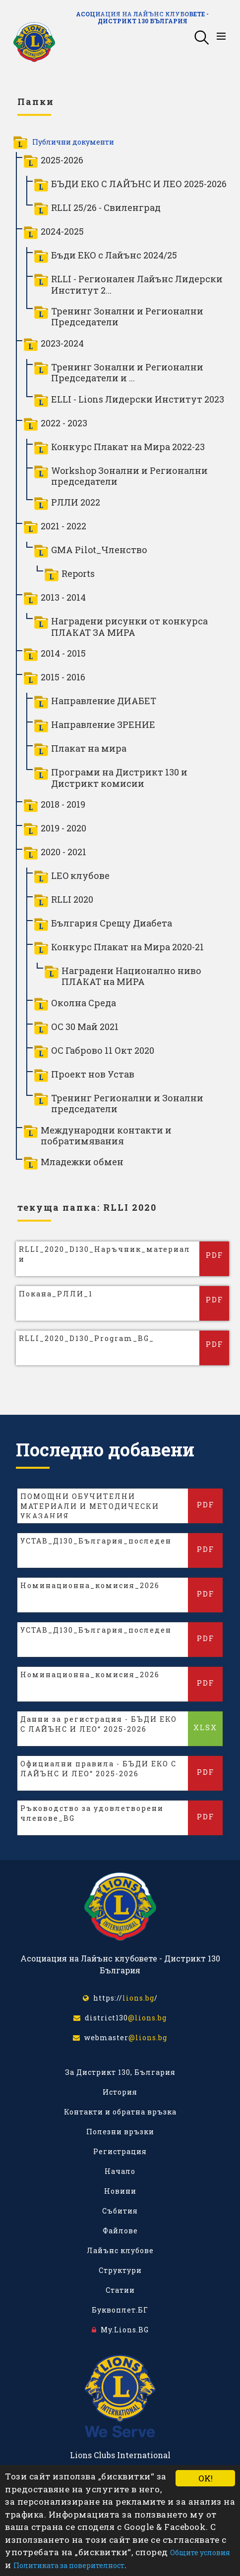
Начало (120, 2171)
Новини (120, 2191)
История (120, 2092)
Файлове (120, 2230)
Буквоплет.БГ (120, 2310)
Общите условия (200, 2552)
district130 (120, 2017)
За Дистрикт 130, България (120, 2072)
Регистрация (120, 2151)
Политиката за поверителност (68, 2565)
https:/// (120, 1998)
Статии (120, 2290)
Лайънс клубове (120, 2250)
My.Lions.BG (120, 2329)
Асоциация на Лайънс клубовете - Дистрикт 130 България (142, 17)
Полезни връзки (120, 2131)
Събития (120, 2210)
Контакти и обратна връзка (120, 2111)
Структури (120, 2270)
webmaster (120, 2037)
